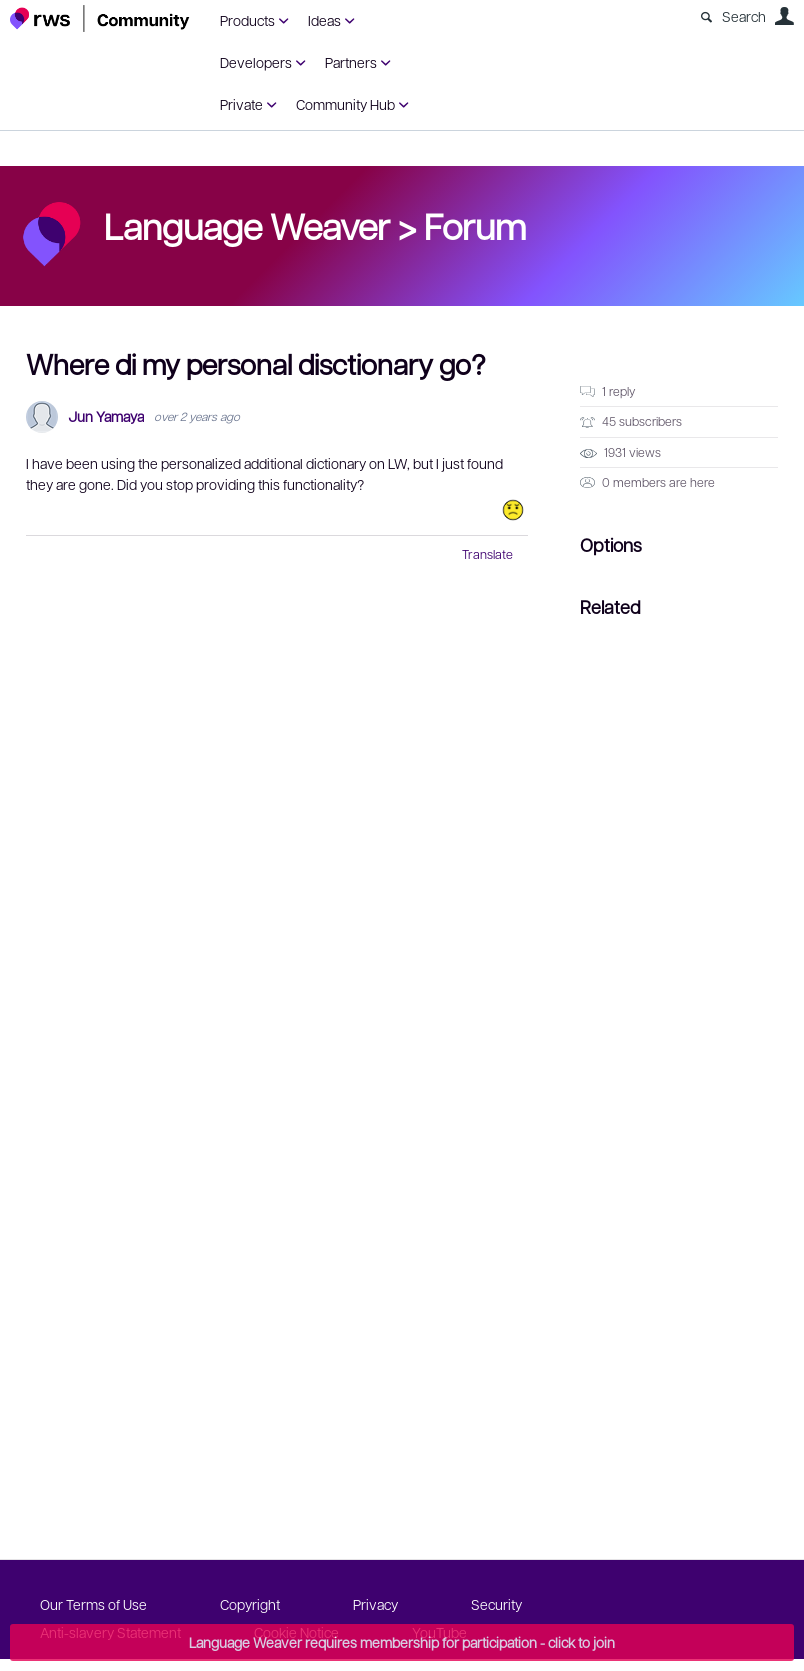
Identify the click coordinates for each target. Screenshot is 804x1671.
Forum (475, 225)
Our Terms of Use (93, 1604)
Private (241, 104)
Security (496, 1604)
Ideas (324, 20)
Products (247, 20)
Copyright (250, 1604)
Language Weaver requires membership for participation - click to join (402, 1642)
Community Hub (345, 104)
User (784, 16)
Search (744, 16)
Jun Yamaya (106, 416)
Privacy (375, 1604)
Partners (351, 62)
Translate (487, 554)
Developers (256, 62)
